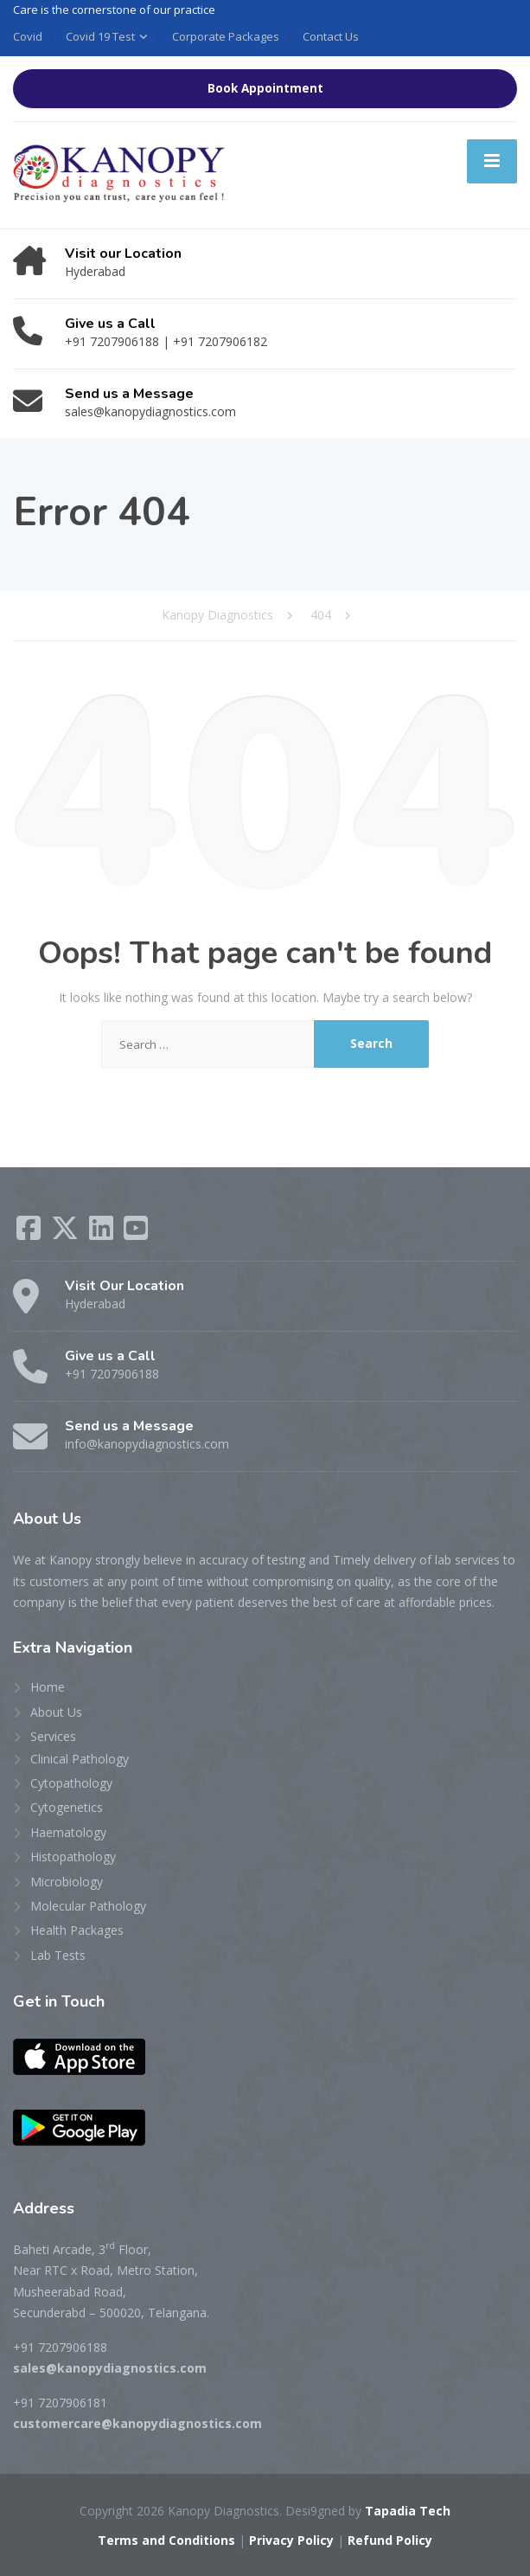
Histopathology (73, 1856)
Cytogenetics (66, 1807)
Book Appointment (265, 88)
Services (53, 1736)
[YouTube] (136, 1233)
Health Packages (77, 1930)
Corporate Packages (225, 36)
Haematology (68, 1832)
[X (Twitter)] (66, 1233)
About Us (56, 1712)
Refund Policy (390, 2540)
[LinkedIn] (103, 1233)
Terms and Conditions (166, 2540)
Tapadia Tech (407, 2510)
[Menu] (492, 161)
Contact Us (331, 36)
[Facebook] (30, 1233)
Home (47, 1687)
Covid (27, 36)
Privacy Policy (291, 2540)
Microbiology (66, 1881)
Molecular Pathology (88, 1906)
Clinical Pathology (79, 1759)
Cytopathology (71, 1783)
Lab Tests (58, 1955)
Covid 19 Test (100, 36)
